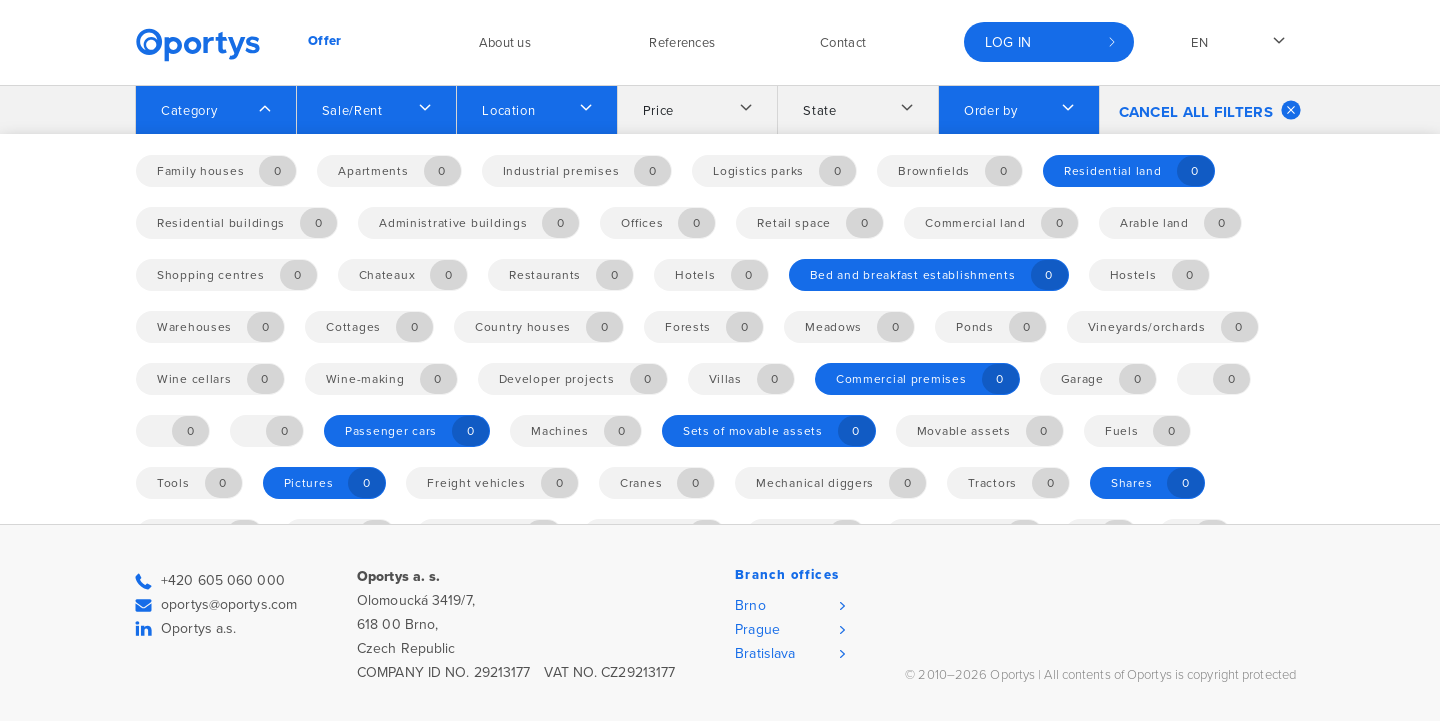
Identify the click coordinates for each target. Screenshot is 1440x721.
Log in (1008, 42)
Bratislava (765, 653)
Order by (990, 111)
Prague (757, 629)
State (819, 111)
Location (508, 111)
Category (189, 111)
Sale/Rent (352, 111)
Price (658, 111)
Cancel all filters (1210, 110)
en (1199, 43)
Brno (750, 605)
